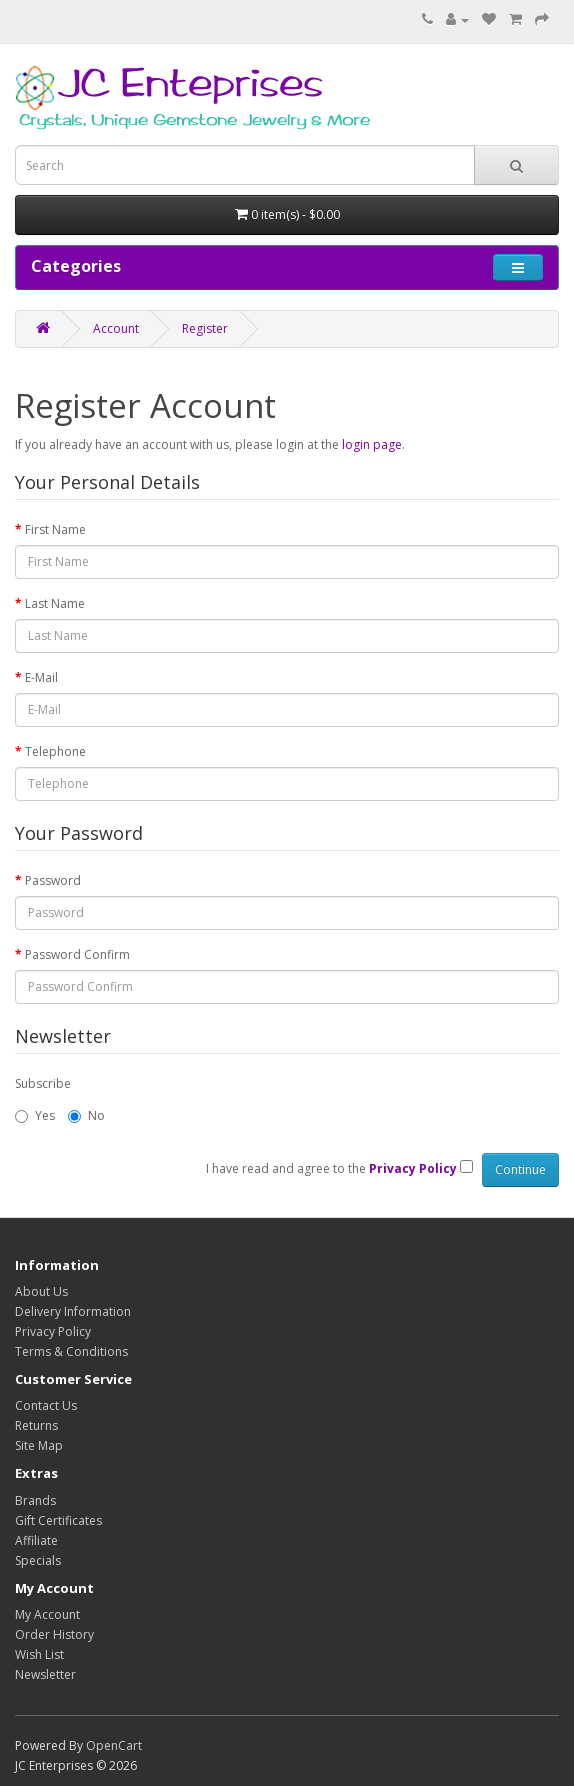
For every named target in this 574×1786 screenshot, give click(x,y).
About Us (41, 1291)
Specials (38, 1560)
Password (53, 880)
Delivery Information (73, 1311)
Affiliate (36, 1540)
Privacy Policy (53, 1331)
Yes (35, 1115)
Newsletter (45, 1674)
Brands (35, 1500)
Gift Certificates (58, 1520)
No (86, 1115)
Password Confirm (77, 954)
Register (205, 328)
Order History (54, 1634)
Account (116, 328)
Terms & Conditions (71, 1351)
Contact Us (46, 1405)
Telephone (55, 751)
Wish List (39, 1654)
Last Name (55, 603)
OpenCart (114, 1745)
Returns (36, 1425)
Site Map (39, 1445)
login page (372, 444)
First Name (55, 529)
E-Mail (41, 677)
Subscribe (43, 1083)
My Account (47, 1614)
